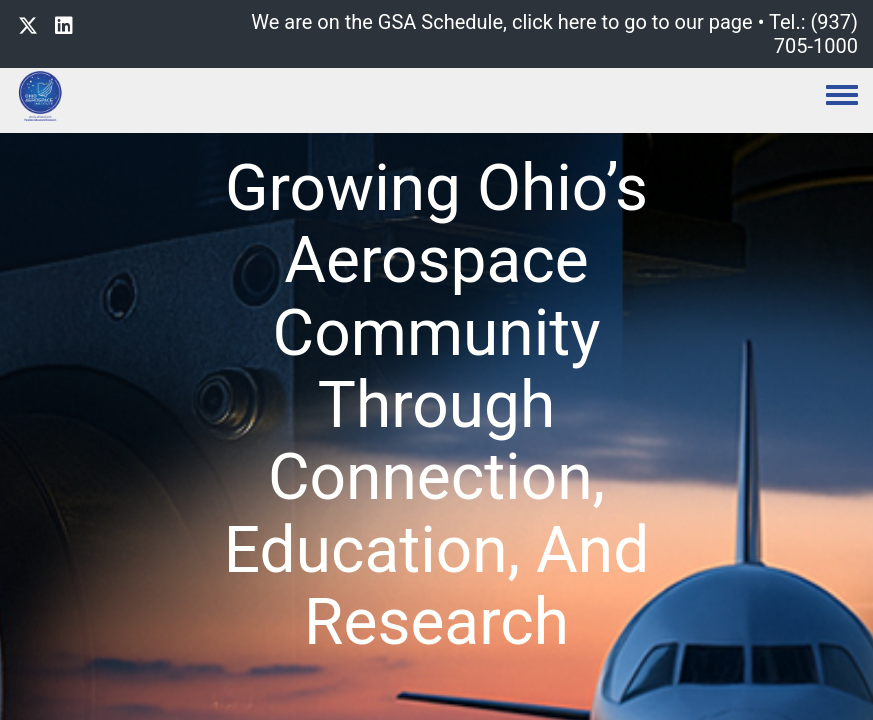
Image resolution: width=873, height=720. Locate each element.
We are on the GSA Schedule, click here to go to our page (501, 22)
